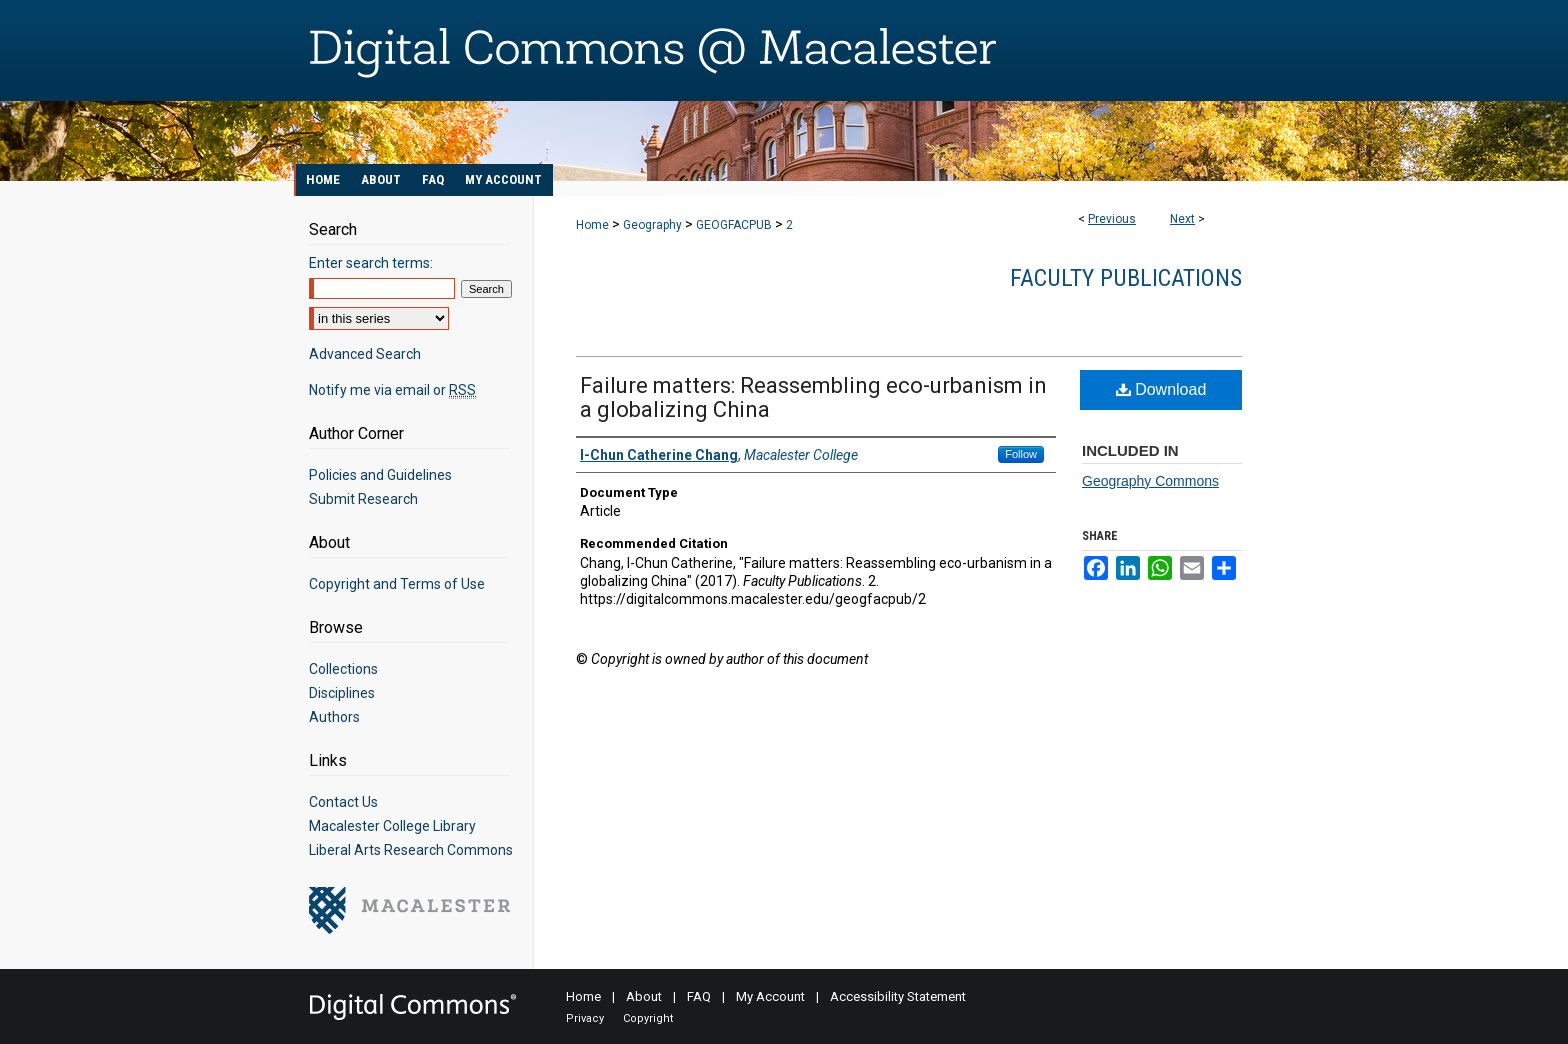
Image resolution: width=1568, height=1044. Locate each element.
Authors (334, 717)
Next (1182, 219)
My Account (770, 996)
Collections (343, 669)
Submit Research (363, 499)
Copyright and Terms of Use (397, 584)
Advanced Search (365, 354)
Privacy (585, 1018)
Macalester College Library (392, 826)
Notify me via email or (392, 390)
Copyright (648, 1018)
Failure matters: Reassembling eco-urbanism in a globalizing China (813, 397)
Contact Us (343, 802)
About (644, 996)
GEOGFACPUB (734, 225)
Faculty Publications (1126, 278)
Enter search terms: (371, 263)
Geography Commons (1150, 481)
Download (1161, 389)
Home (592, 225)
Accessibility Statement (898, 996)
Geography (652, 225)
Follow (1021, 454)
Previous (1112, 219)
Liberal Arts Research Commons (411, 850)
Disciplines (342, 693)
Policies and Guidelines (380, 475)
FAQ (699, 996)
